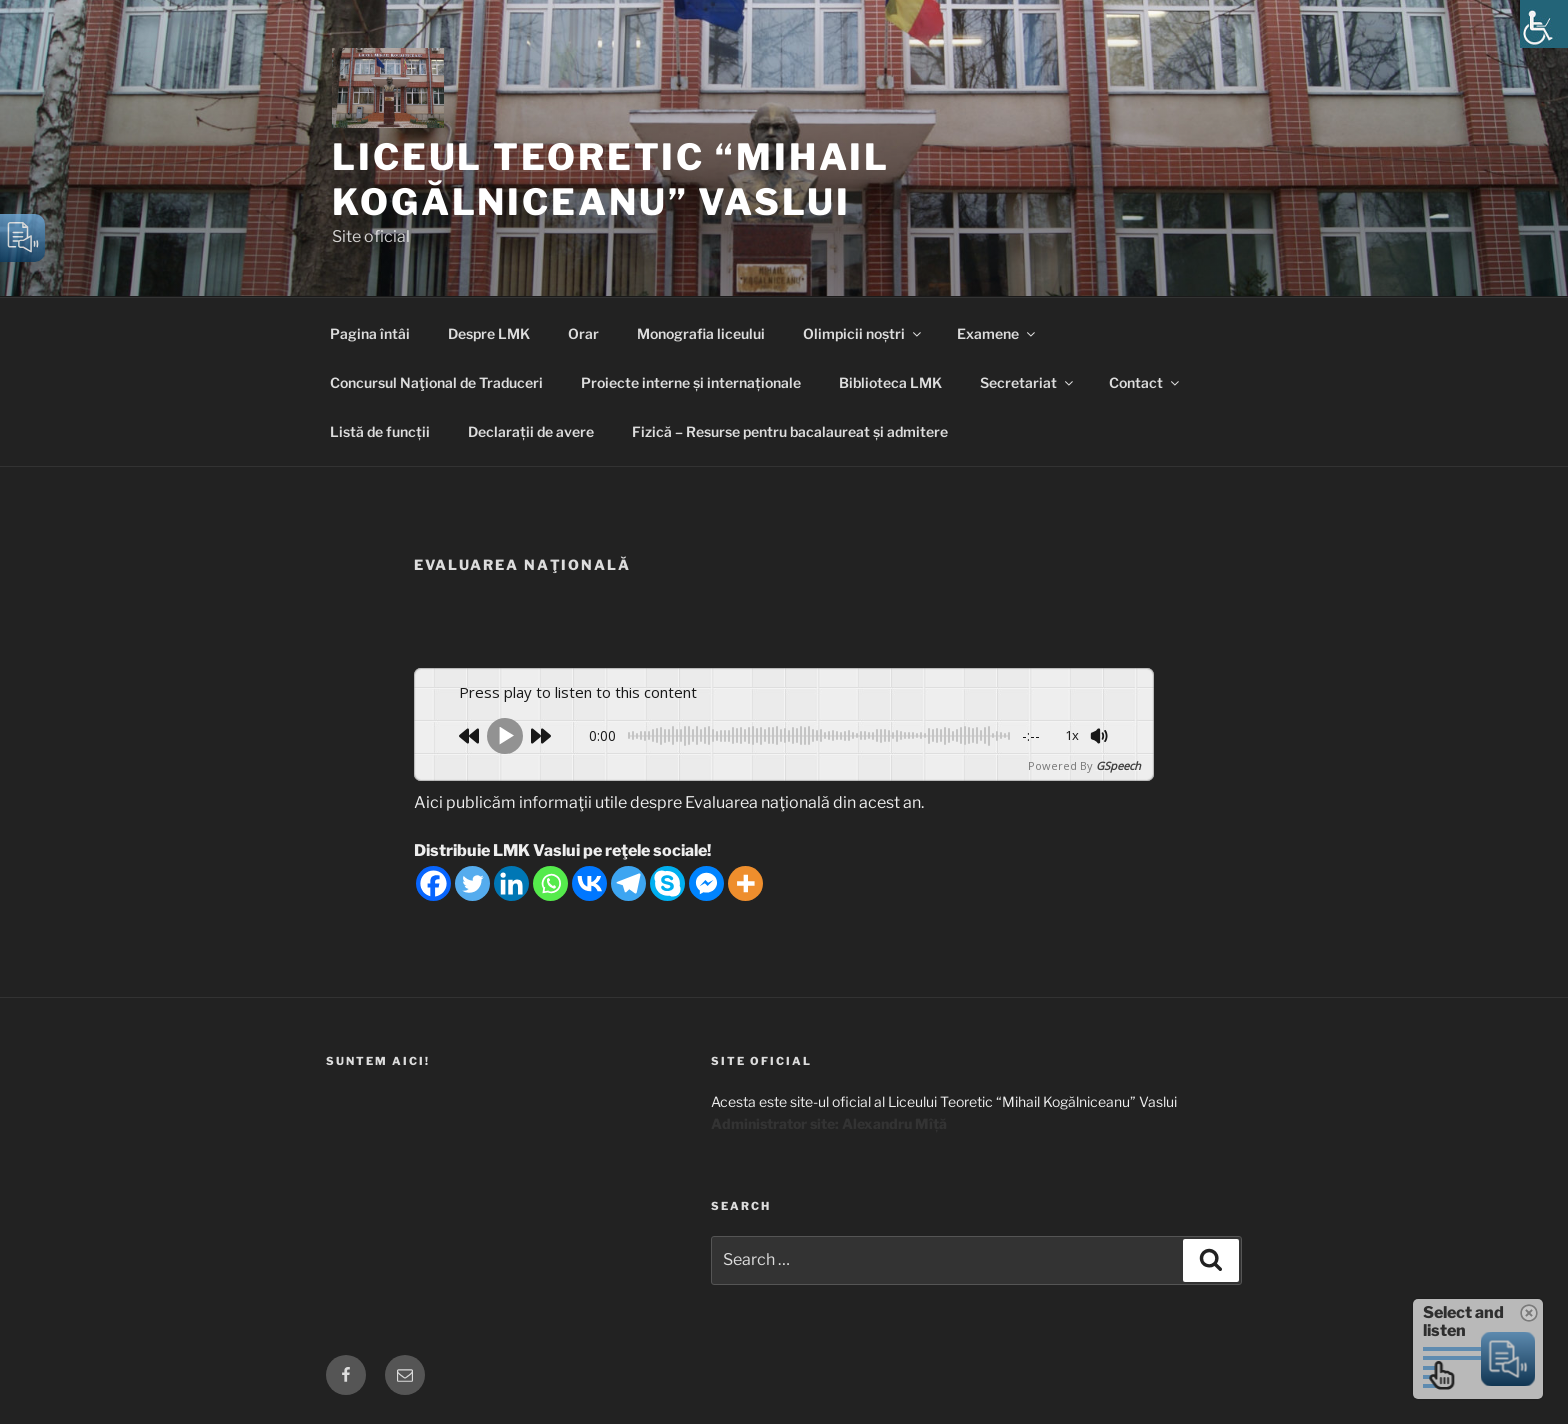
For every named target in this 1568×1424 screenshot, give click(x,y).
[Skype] (667, 883)
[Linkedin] (511, 883)
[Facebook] (433, 883)
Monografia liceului (701, 333)
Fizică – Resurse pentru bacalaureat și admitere (790, 431)
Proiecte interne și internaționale (691, 382)
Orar (583, 333)
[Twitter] (472, 883)
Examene (997, 333)
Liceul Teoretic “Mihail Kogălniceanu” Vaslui (611, 179)
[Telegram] (628, 883)
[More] (745, 883)
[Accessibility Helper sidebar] (1544, 24)
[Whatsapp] (550, 883)
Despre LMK (489, 333)
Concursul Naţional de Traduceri (436, 382)
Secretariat (1028, 382)
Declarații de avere (531, 431)
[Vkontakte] (589, 883)
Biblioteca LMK (890, 382)
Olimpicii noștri (863, 333)
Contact (1145, 382)
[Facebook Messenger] (706, 883)
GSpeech (1118, 765)
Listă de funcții (380, 431)
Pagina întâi (370, 333)
